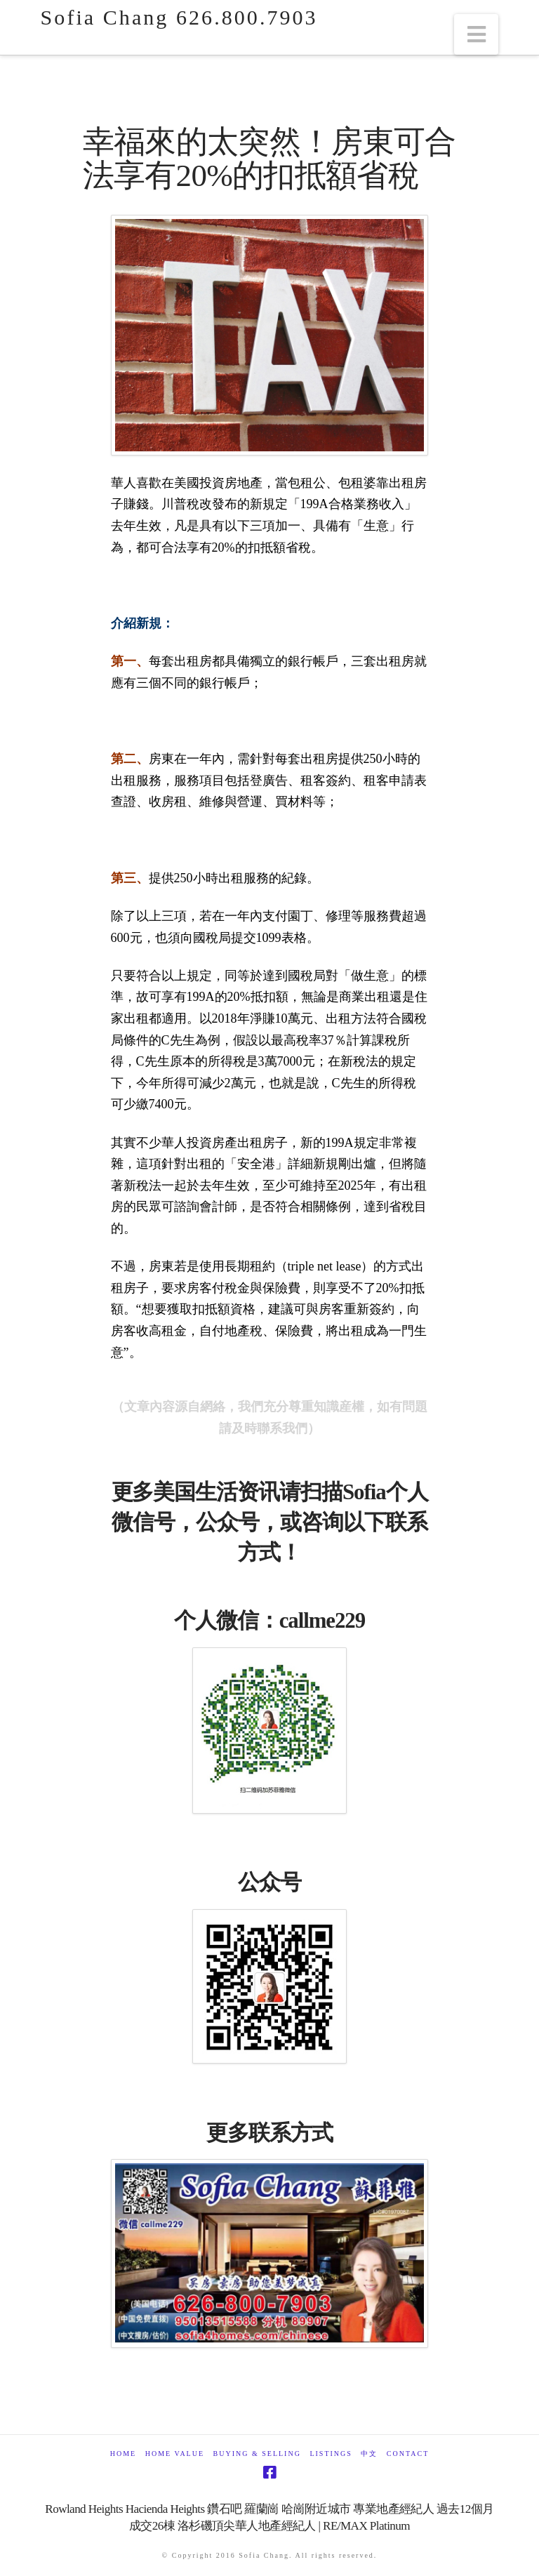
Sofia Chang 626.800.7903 (179, 17)
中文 (369, 2453)
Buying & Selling (257, 2453)
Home (123, 2453)
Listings (331, 2453)
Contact (408, 2453)
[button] (476, 34)
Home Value (174, 2453)
